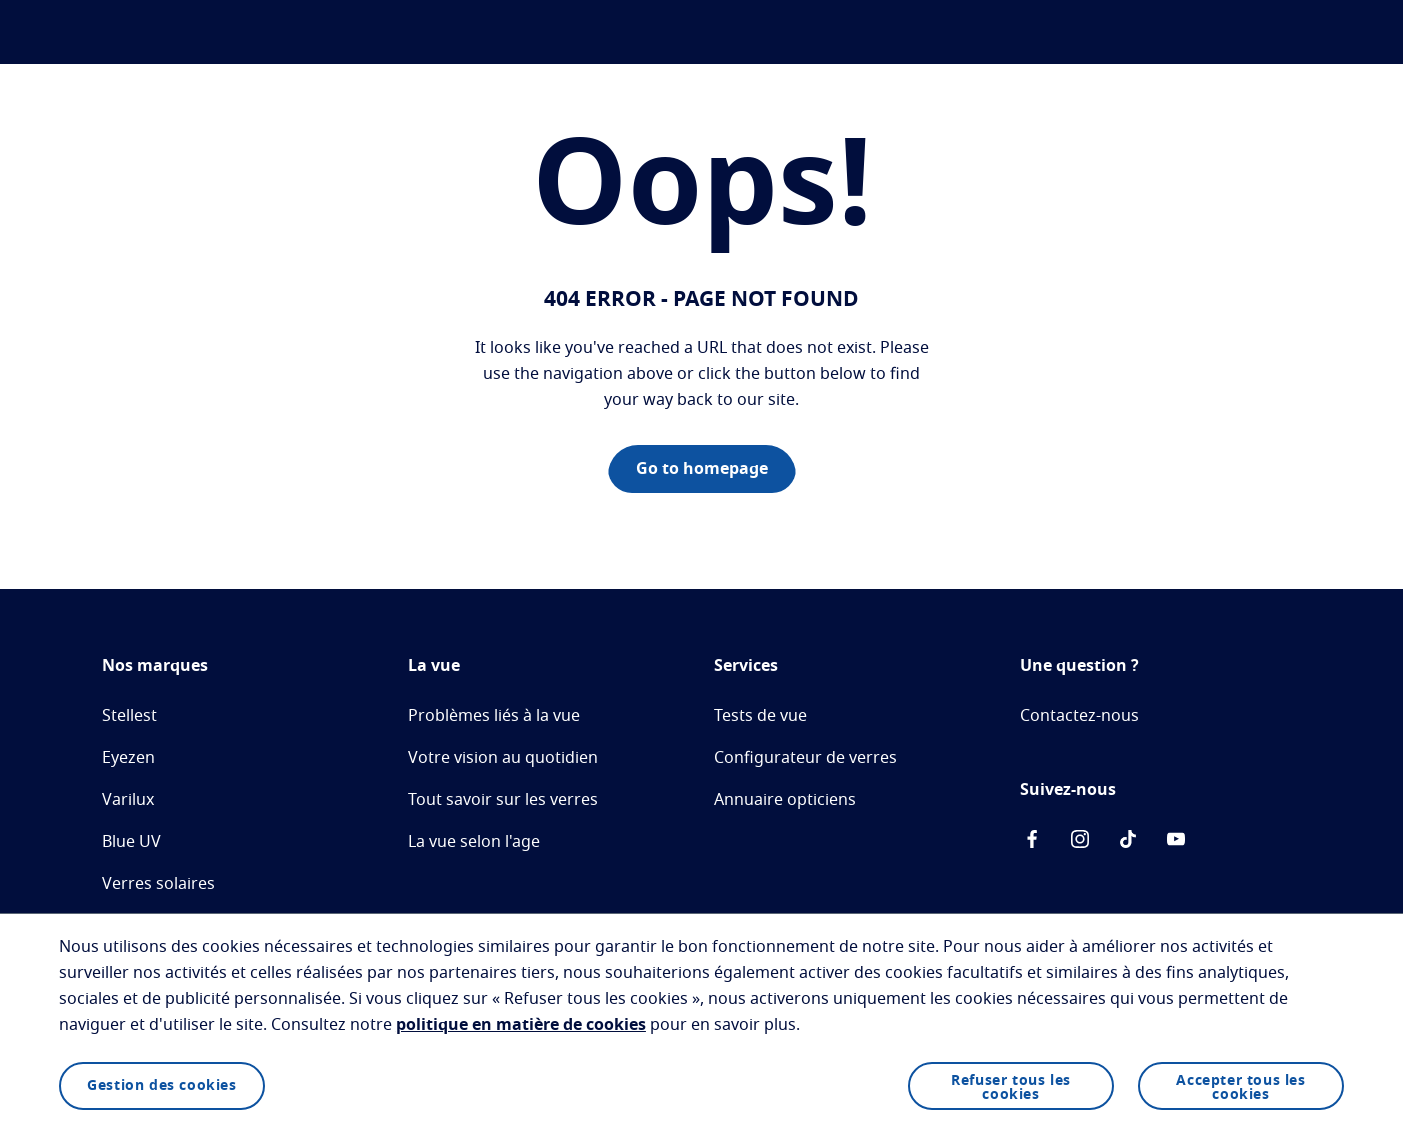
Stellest (129, 716)
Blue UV (131, 842)
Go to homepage (702, 469)
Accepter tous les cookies (1240, 1088)
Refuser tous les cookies (1011, 1088)
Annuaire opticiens (785, 800)
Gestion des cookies (161, 1086)
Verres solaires (158, 884)
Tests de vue (760, 716)
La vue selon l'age (474, 842)
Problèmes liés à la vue (494, 716)
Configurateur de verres (805, 758)
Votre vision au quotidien (503, 758)
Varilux (128, 800)
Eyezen (128, 758)
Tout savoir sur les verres (503, 800)
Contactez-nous (1079, 716)
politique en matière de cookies (521, 1025)
